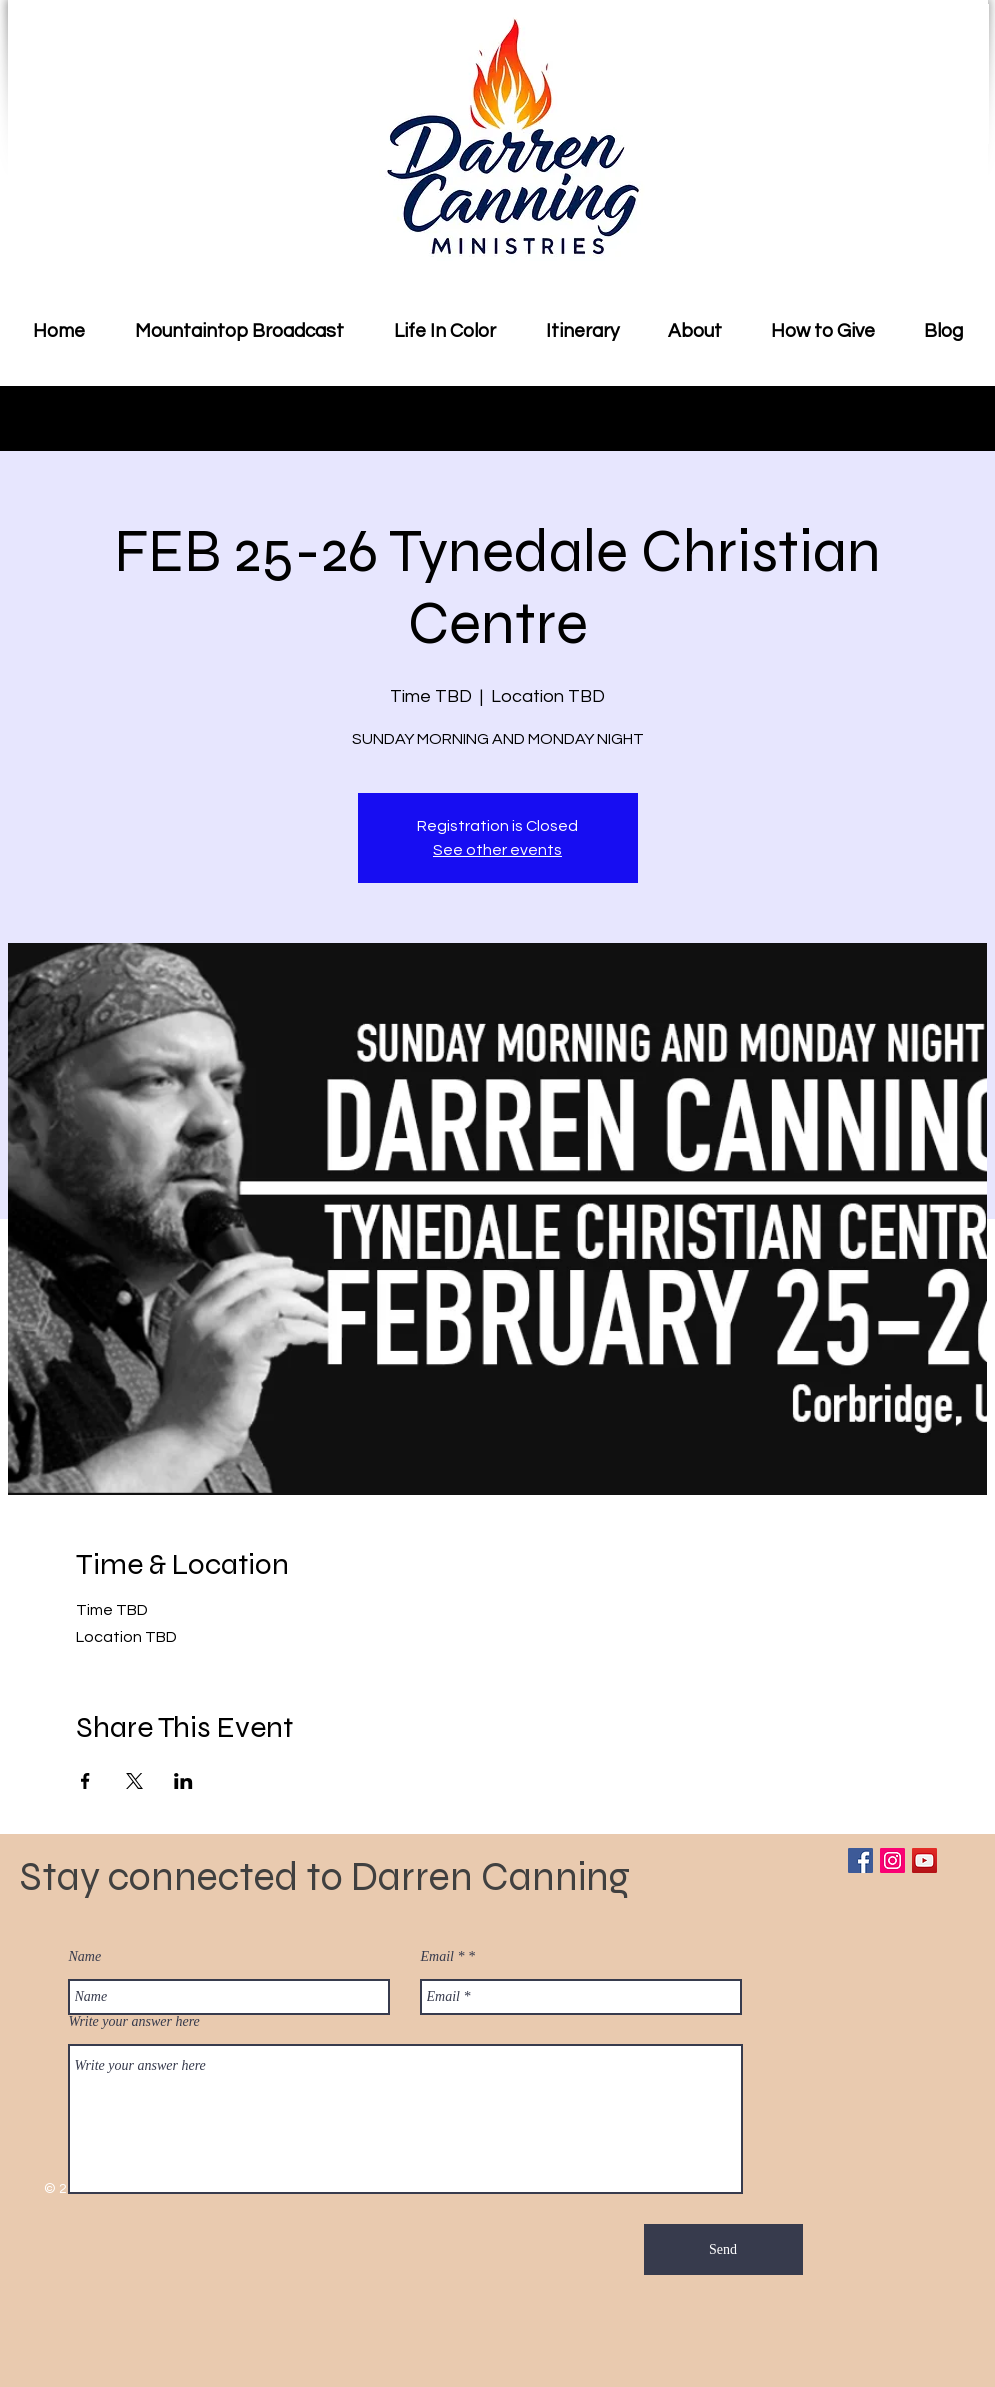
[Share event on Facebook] (85, 1781)
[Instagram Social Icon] (892, 1860)
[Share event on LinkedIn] (183, 1781)
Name (85, 1957)
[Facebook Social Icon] (860, 1860)
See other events (497, 850)
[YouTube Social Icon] (924, 1860)
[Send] (723, 2249)
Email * (443, 1957)
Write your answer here (134, 2022)
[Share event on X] (134, 1781)
